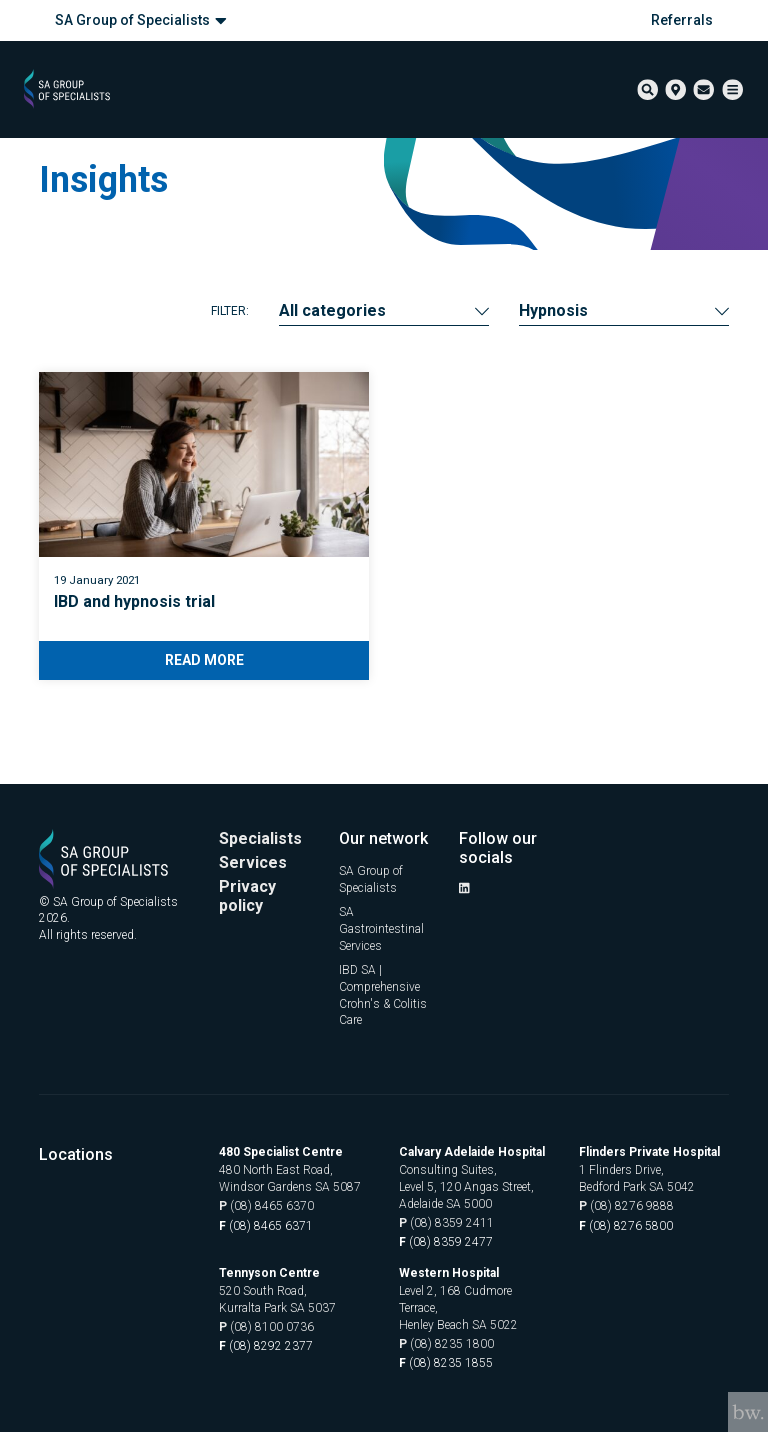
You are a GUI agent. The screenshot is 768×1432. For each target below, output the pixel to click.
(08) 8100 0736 (266, 1327)
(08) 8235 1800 (446, 1344)
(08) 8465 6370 (266, 1206)
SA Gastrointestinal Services (381, 929)
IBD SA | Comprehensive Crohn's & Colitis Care (383, 995)
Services (253, 862)
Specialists (260, 838)
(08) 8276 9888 (626, 1206)
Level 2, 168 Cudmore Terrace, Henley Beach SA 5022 (458, 1308)
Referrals (682, 20)
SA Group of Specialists (141, 20)
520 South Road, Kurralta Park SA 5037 (277, 1299)
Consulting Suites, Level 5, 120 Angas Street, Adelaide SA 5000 (466, 1187)
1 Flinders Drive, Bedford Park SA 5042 (637, 1178)
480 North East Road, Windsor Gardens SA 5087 (290, 1178)
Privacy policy (247, 897)
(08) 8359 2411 (446, 1223)
